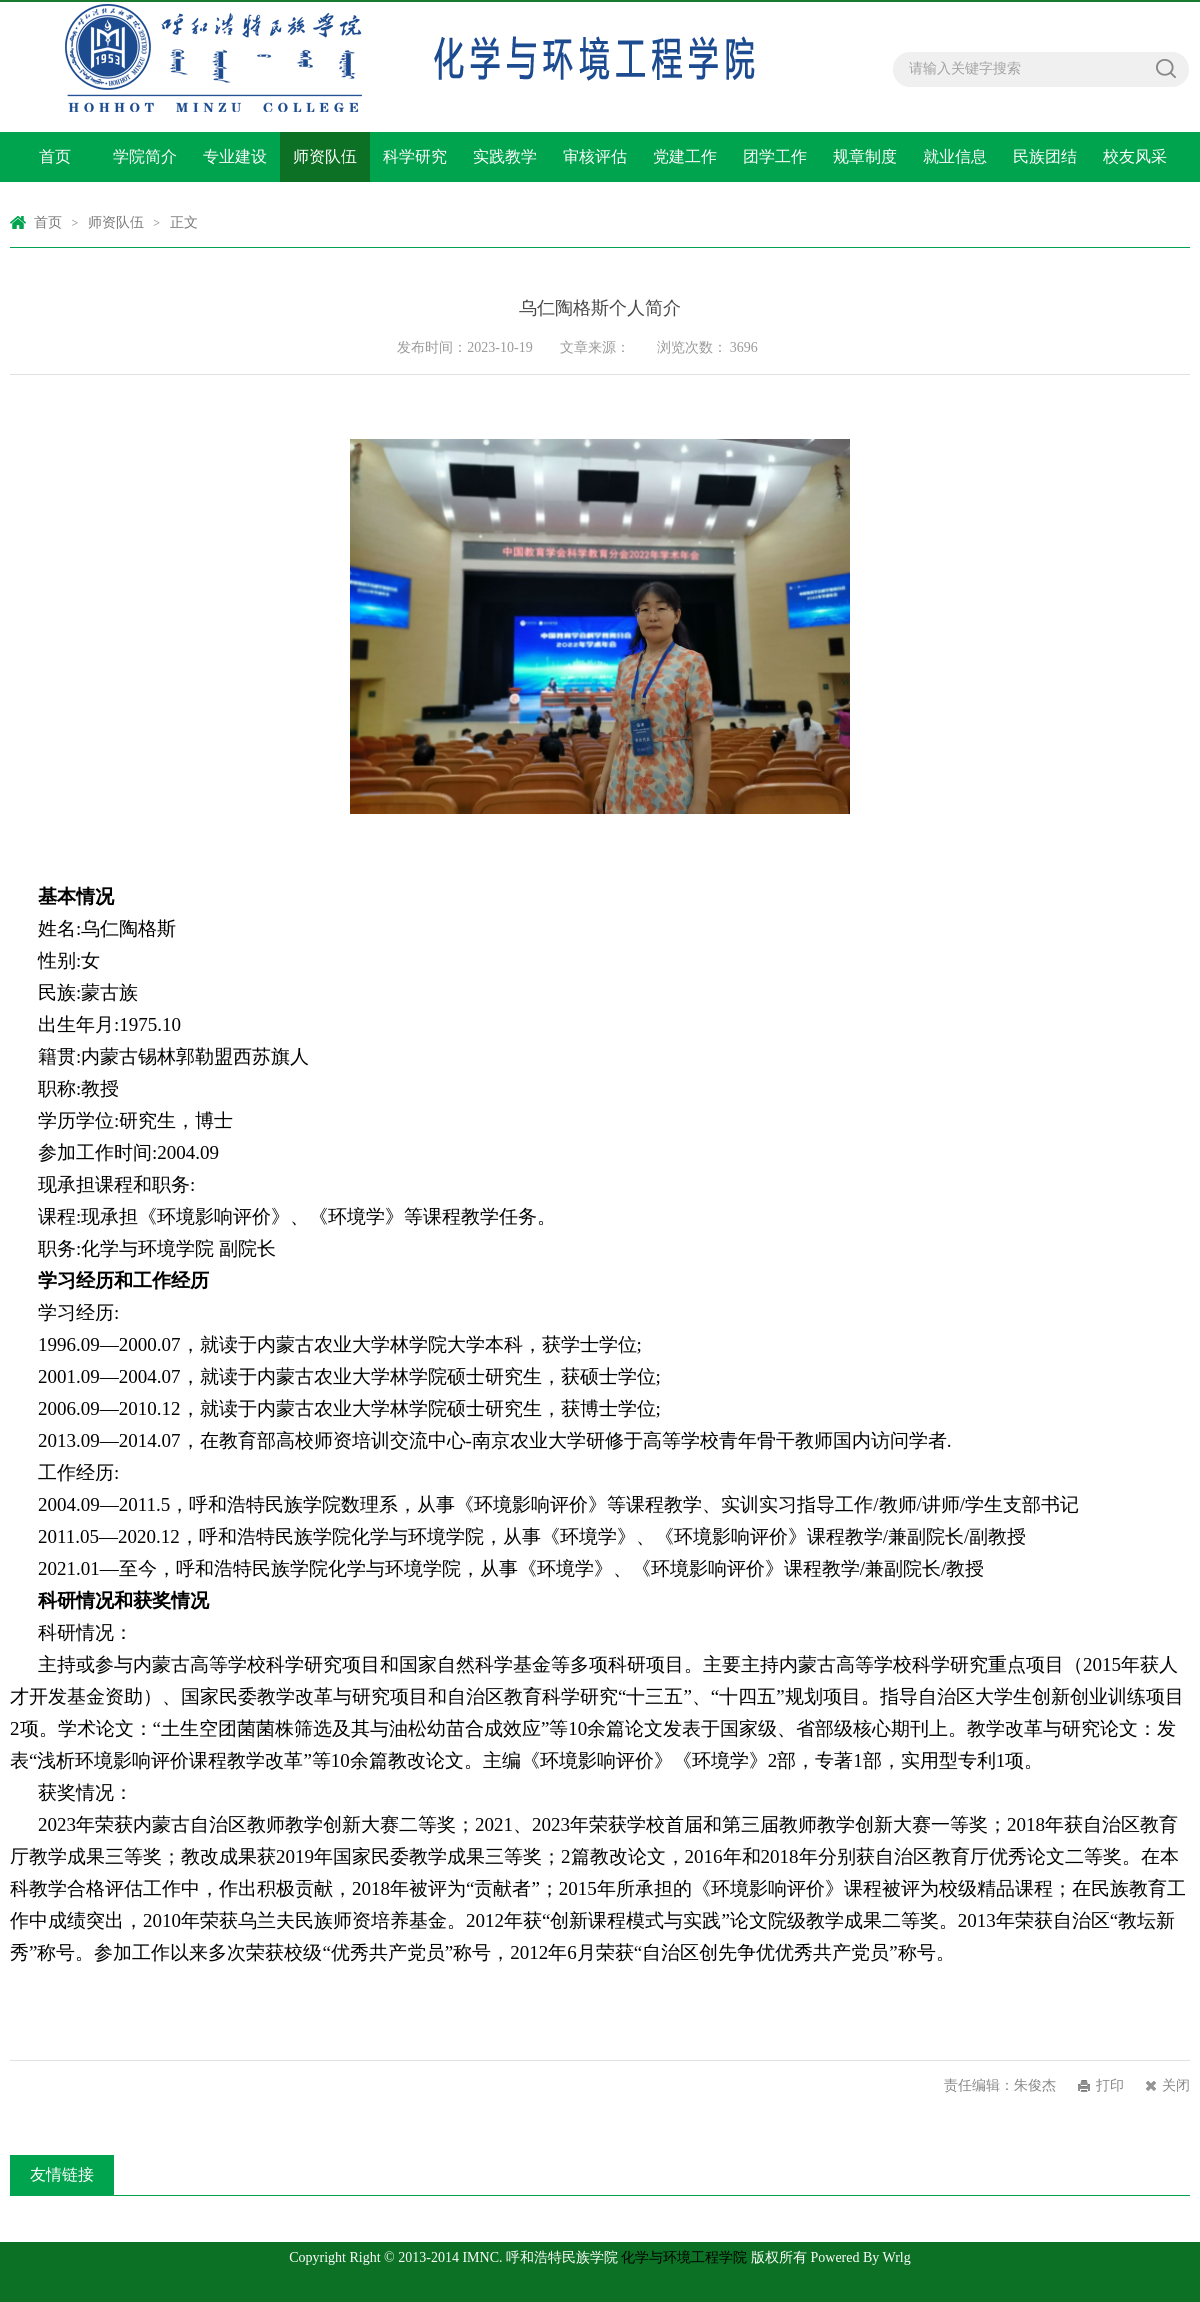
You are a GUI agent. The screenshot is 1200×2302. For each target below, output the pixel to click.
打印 (1110, 2085)
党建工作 (685, 156)
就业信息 (955, 156)
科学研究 (415, 156)
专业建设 (235, 156)
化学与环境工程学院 (684, 2257)
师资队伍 (325, 156)
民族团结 (1045, 156)
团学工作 (775, 156)
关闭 (1176, 2085)
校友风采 (1135, 156)
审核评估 (595, 156)
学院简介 (145, 156)
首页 (55, 156)
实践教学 (505, 156)
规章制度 (865, 156)
